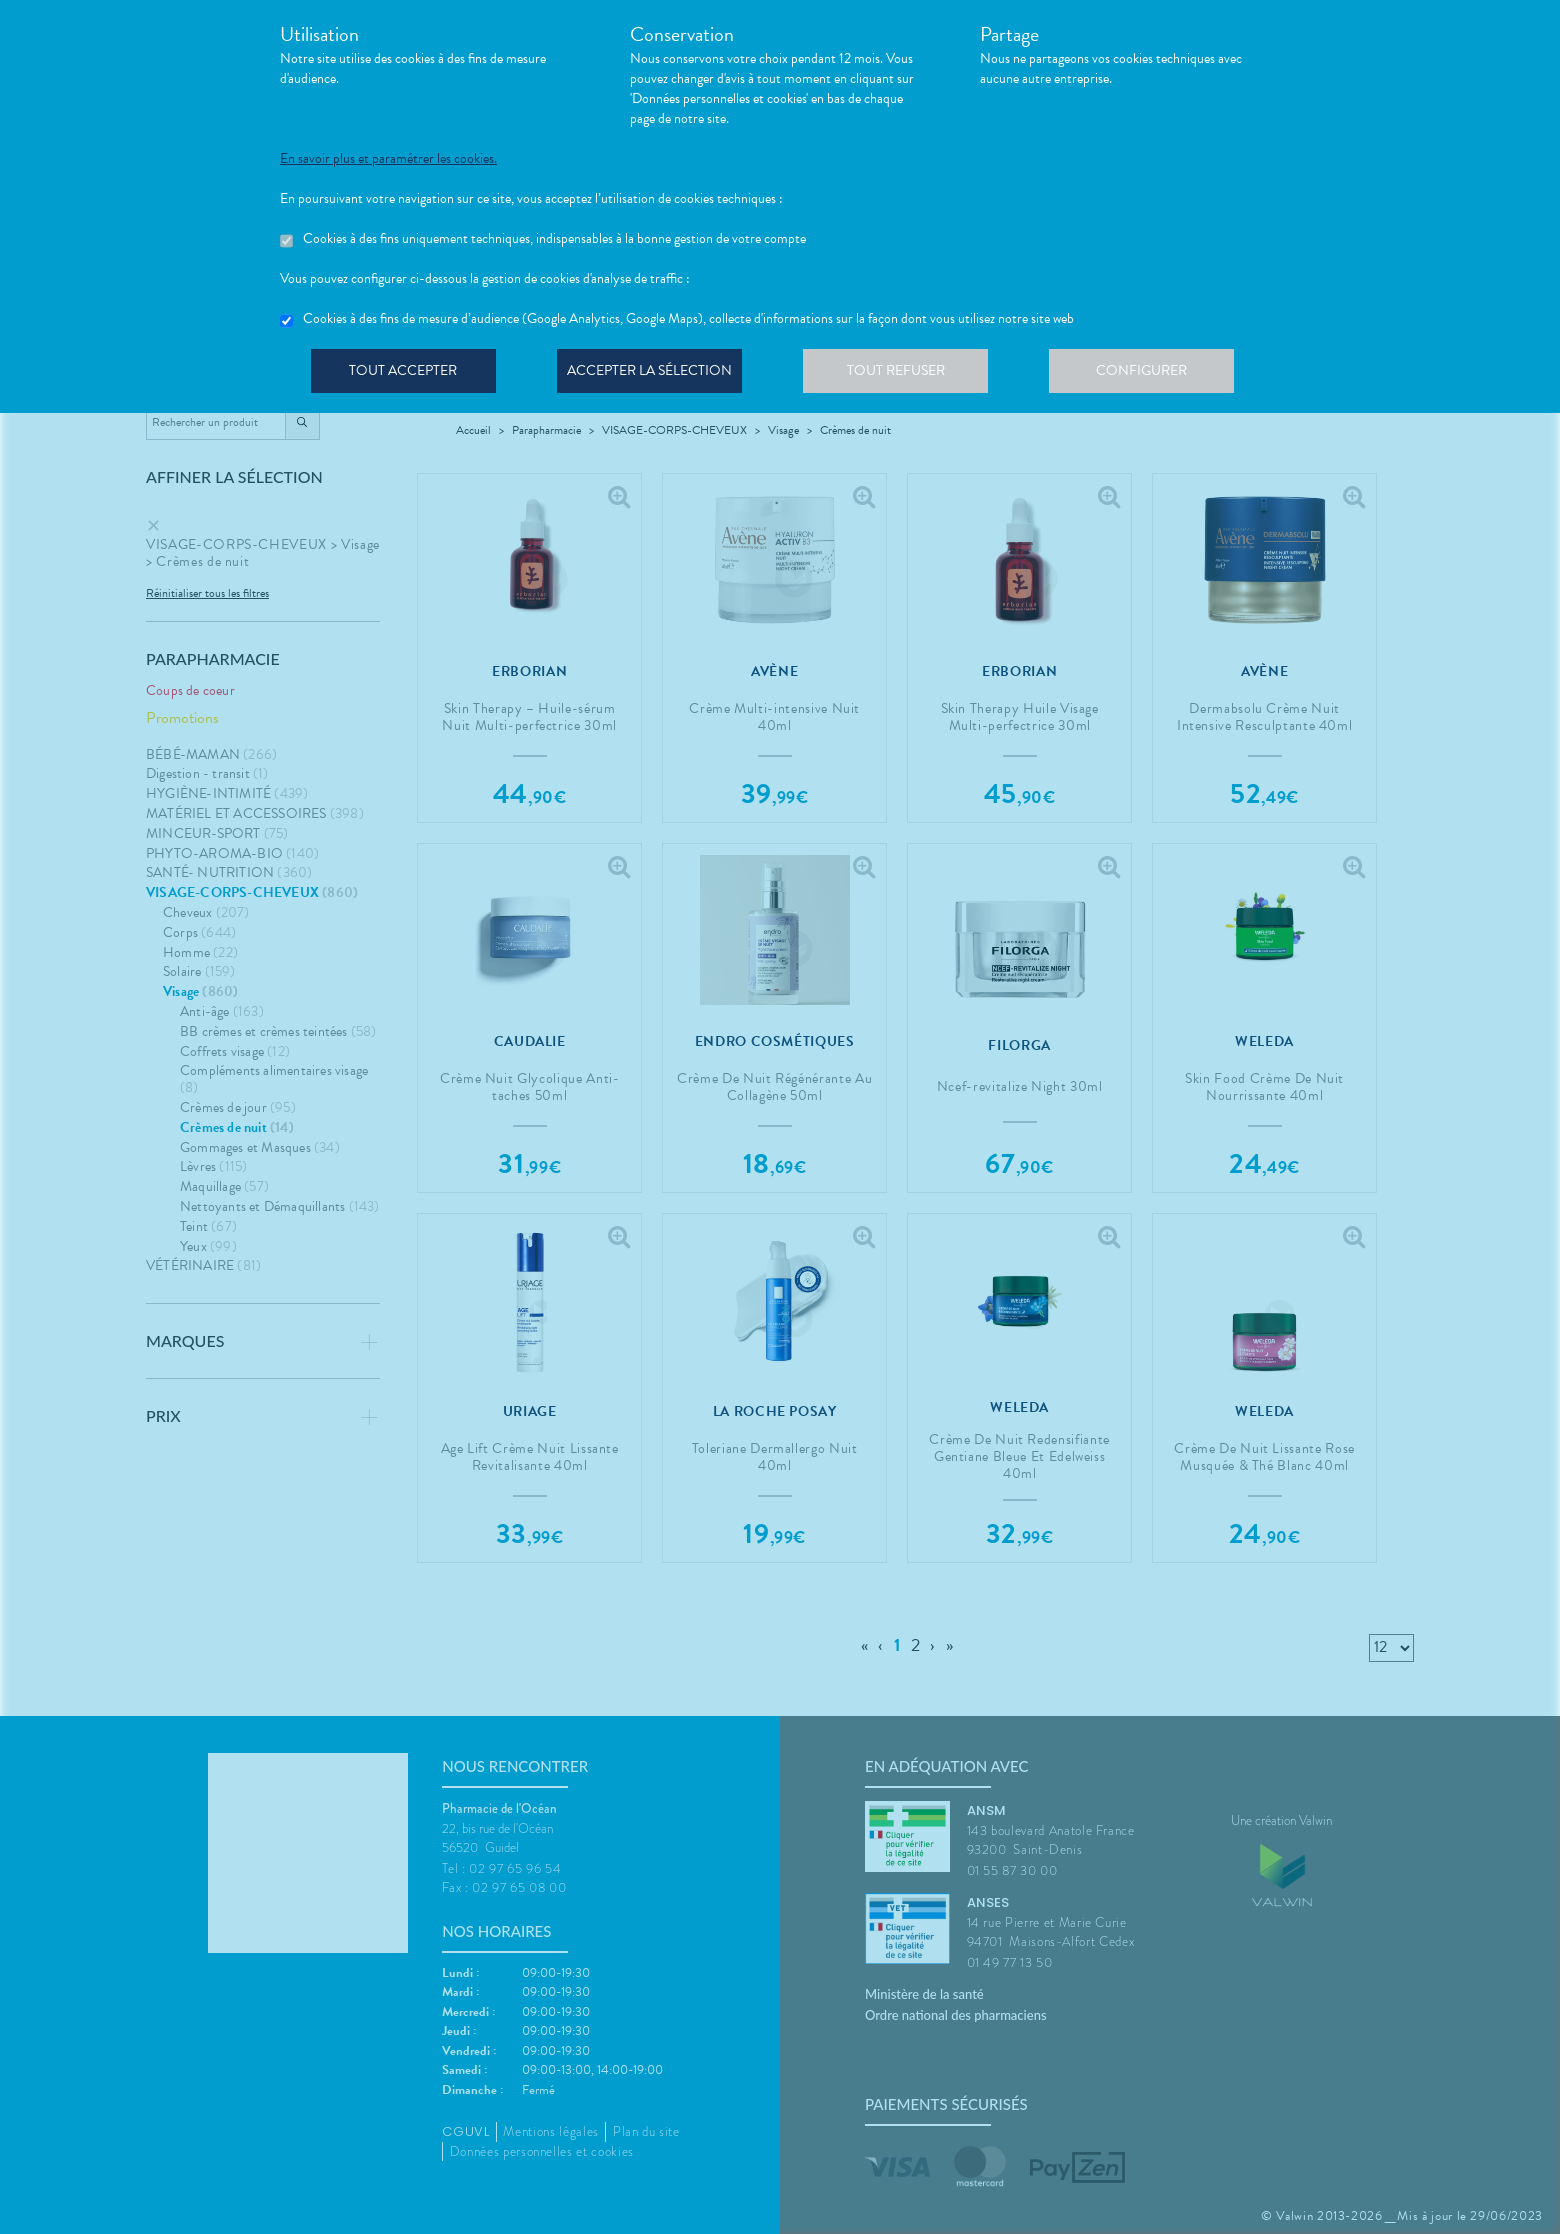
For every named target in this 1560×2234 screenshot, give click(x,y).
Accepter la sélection (655, 374)
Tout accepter (405, 374)
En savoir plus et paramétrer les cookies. (388, 159)
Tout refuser (905, 374)
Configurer (1155, 374)
